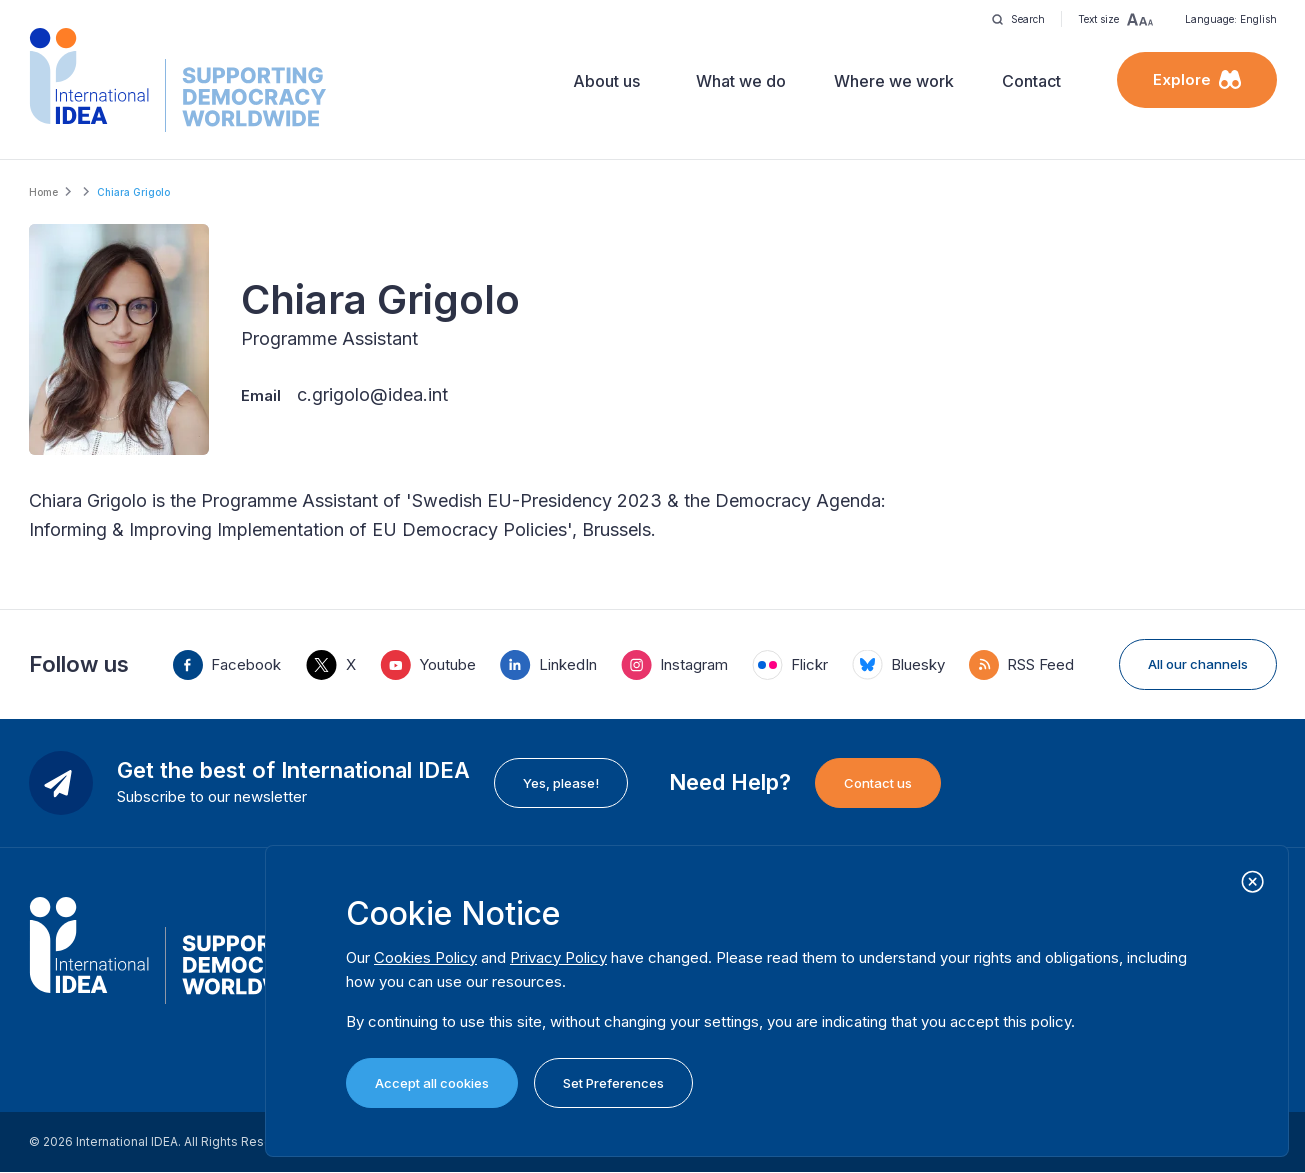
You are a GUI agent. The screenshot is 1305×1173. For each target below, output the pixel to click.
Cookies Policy (425, 957)
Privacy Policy (558, 957)
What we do (741, 81)
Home (43, 192)
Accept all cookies (432, 1083)
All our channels (1198, 664)
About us (606, 81)
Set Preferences (613, 1083)
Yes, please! (561, 783)
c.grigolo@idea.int (372, 394)
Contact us (878, 783)
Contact (1031, 81)
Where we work (894, 81)
